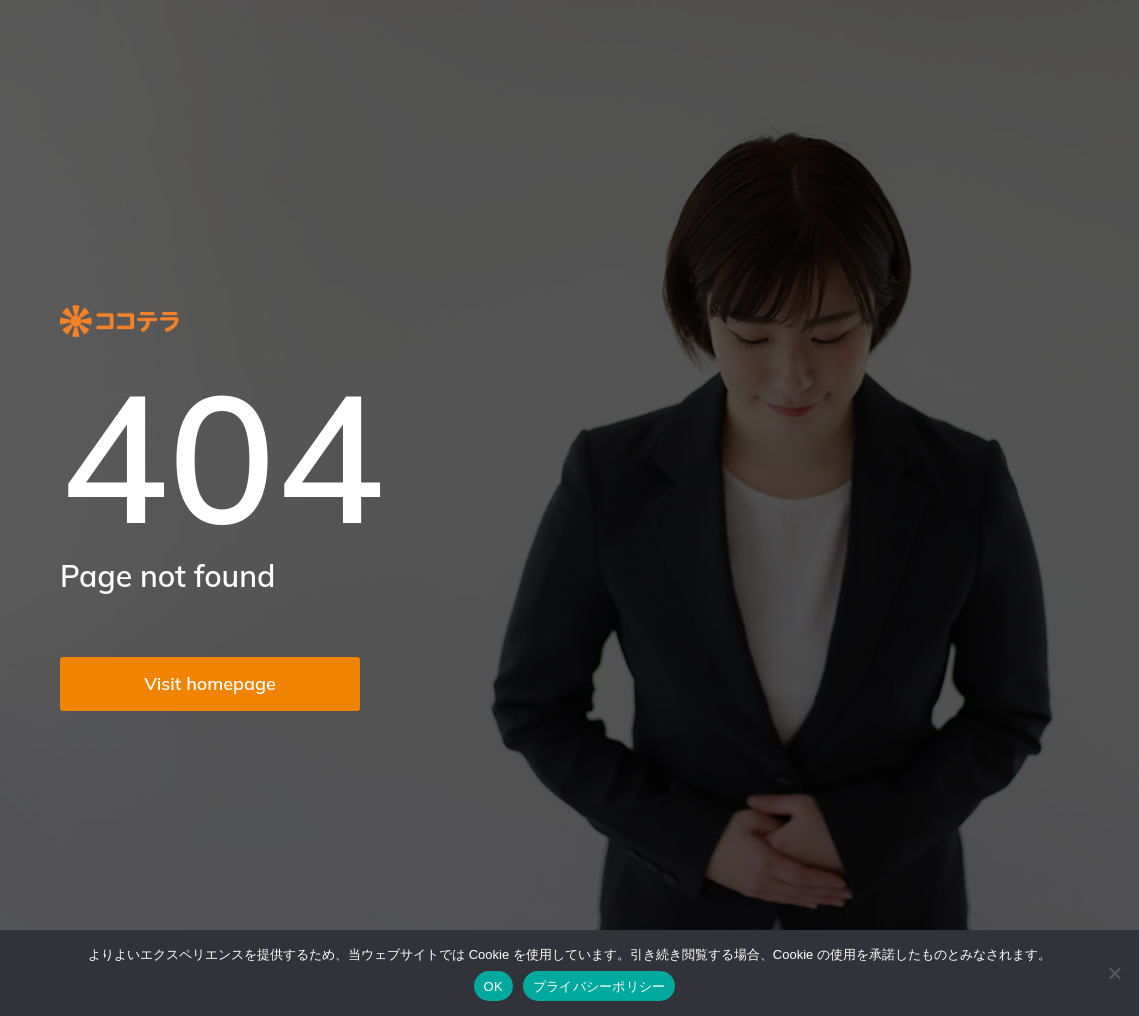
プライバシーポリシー (599, 986)
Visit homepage (210, 683)
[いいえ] (1114, 973)
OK (493, 986)
